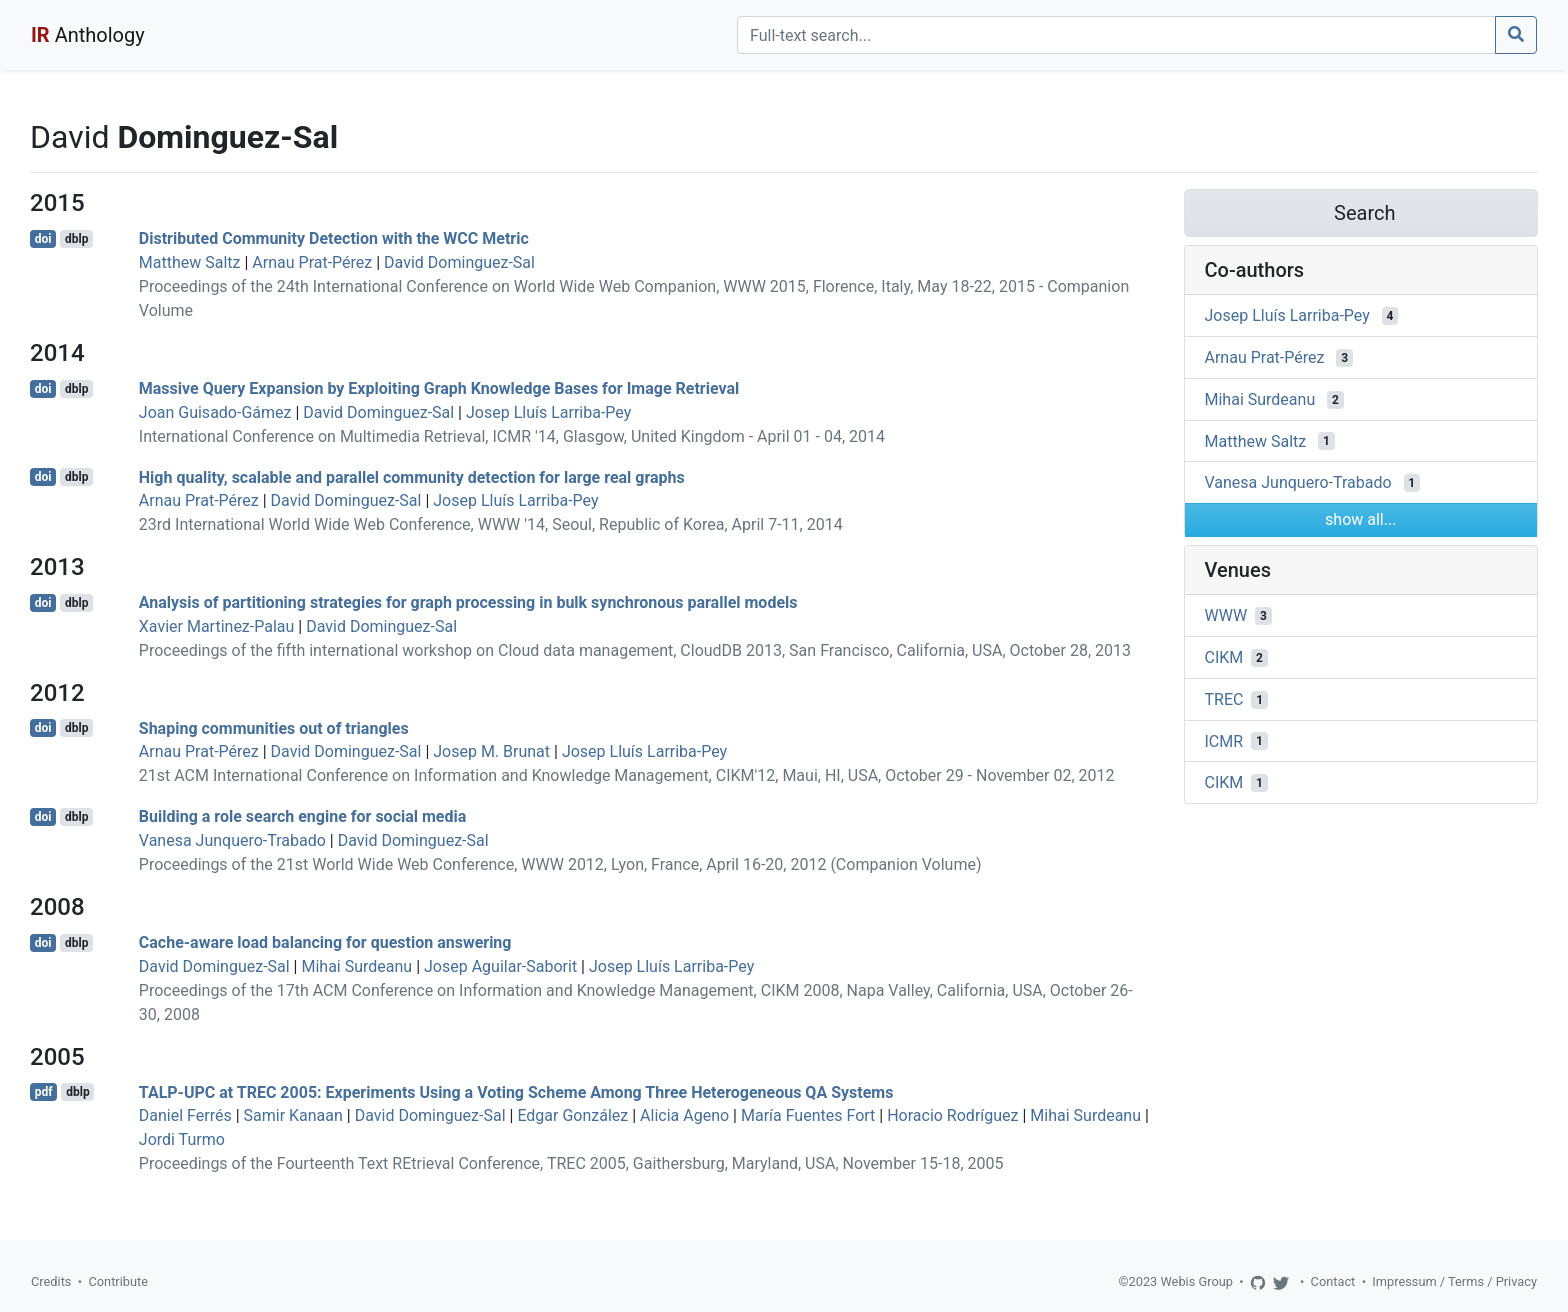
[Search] (1116, 35)
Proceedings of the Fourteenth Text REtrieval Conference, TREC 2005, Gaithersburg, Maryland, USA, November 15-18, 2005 (571, 1163)
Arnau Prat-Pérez (312, 262)
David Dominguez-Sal (459, 262)
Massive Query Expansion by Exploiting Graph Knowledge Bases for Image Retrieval (439, 388)
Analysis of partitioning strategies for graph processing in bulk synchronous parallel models (468, 602)
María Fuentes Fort (808, 1115)
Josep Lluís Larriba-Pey (548, 412)
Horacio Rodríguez (952, 1115)
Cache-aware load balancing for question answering (325, 942)
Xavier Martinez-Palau (217, 626)
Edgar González (572, 1115)
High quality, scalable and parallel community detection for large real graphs (412, 476)
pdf (44, 1092)
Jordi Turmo (182, 1139)
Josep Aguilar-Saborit (500, 966)
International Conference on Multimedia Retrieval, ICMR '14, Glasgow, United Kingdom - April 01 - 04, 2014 (512, 436)
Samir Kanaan (293, 1115)
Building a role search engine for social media (302, 816)
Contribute (118, 1281)
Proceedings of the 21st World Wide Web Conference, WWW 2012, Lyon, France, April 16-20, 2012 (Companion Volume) (560, 864)
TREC (1224, 699)
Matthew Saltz (190, 262)
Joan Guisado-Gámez (215, 412)
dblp (76, 239)
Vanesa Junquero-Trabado (232, 840)
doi (43, 239)
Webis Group (1196, 1281)
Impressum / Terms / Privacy (1454, 1281)
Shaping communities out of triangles (274, 727)
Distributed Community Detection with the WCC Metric (334, 238)
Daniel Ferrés (185, 1115)
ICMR (1224, 740)
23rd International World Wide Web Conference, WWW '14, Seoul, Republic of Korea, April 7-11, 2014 (491, 524)
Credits (51, 1281)
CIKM (1224, 657)
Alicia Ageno (684, 1115)
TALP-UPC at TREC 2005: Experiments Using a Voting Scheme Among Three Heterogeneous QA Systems (516, 1091)
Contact (1333, 1281)
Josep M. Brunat (491, 751)
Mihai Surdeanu (356, 966)
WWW (1226, 615)
